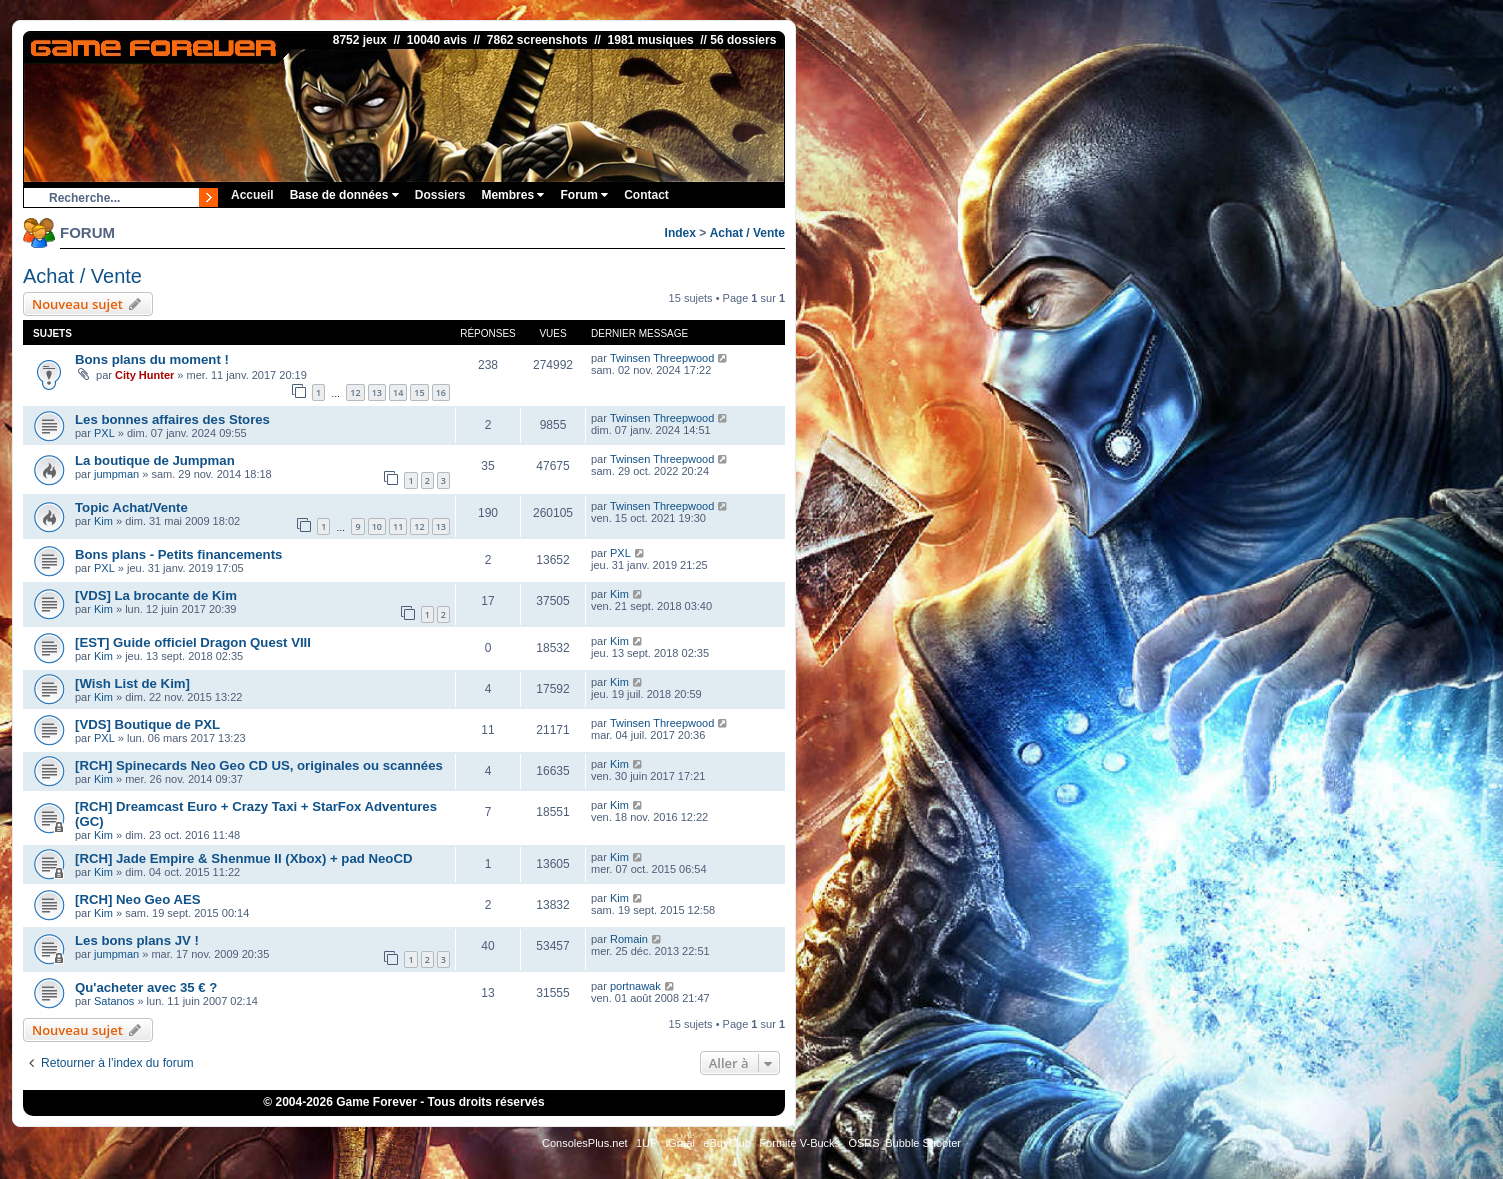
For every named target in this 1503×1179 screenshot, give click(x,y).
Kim (103, 521)
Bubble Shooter (923, 1143)
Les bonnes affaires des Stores (172, 419)
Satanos (114, 1001)
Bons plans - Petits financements (178, 554)
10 (377, 526)
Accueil (252, 195)
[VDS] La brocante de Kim (156, 595)
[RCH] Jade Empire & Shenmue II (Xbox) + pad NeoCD (243, 858)
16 (441, 392)
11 (398, 526)
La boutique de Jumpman (155, 460)
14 (398, 392)
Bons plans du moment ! (152, 359)
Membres (512, 195)
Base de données (344, 195)
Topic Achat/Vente (131, 507)
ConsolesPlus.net (585, 1143)
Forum (584, 195)
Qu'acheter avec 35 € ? (146, 987)
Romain (629, 939)
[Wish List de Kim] (132, 683)
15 (419, 392)
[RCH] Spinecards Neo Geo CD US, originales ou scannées (259, 765)
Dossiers (440, 195)
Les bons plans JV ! (137, 940)
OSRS (863, 1143)
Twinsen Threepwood (662, 358)
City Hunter (144, 375)
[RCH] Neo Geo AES (138, 899)
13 (377, 392)
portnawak (635, 986)
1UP (646, 1143)
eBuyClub (727, 1143)
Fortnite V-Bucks (799, 1143)
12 (355, 392)
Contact (646, 195)
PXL (104, 433)
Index (680, 233)
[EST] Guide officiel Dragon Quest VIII (193, 642)
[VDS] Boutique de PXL (147, 724)
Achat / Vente (747, 233)
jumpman (116, 474)
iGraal (680, 1143)
